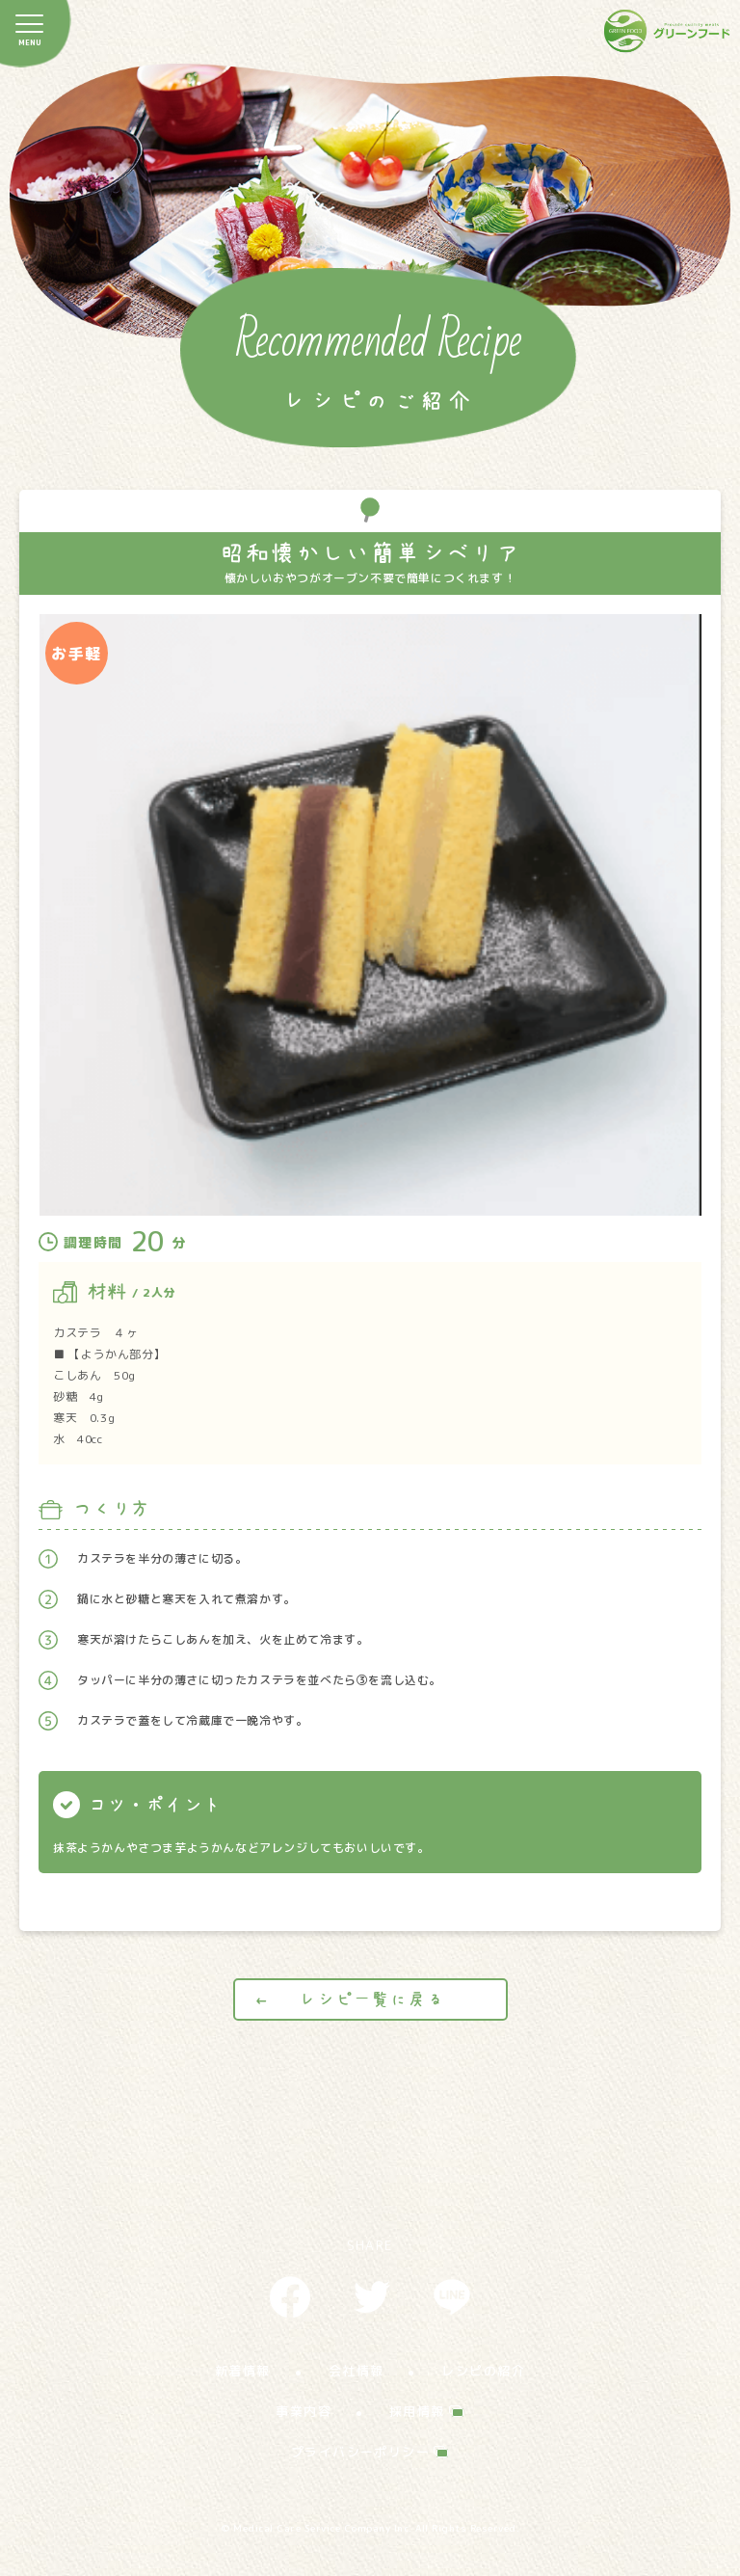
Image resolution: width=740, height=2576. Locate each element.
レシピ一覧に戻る (371, 1999)
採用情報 (417, 2411)
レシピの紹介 (483, 2370)
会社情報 (356, 2370)
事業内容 (303, 2411)
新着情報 (243, 2370)
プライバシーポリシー (360, 2451)
